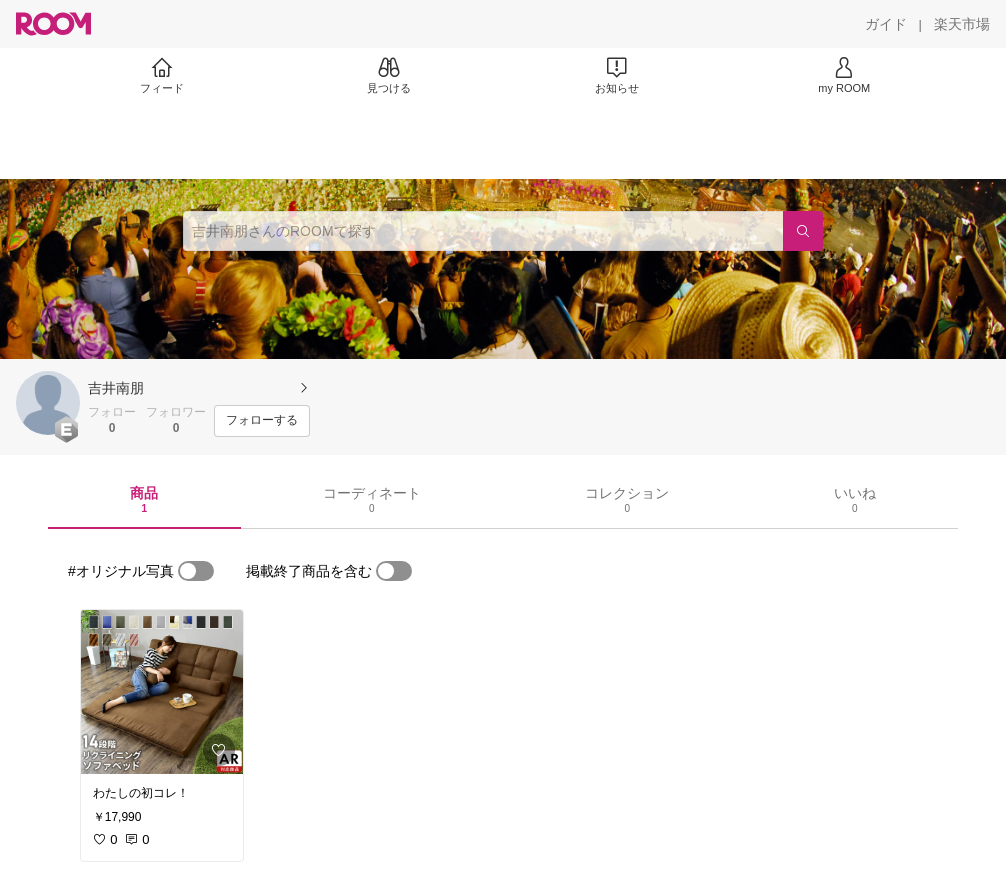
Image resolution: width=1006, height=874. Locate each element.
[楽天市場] (962, 24)
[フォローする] (262, 421)
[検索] (803, 231)
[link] (162, 692)
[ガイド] (886, 24)
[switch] (196, 571)
